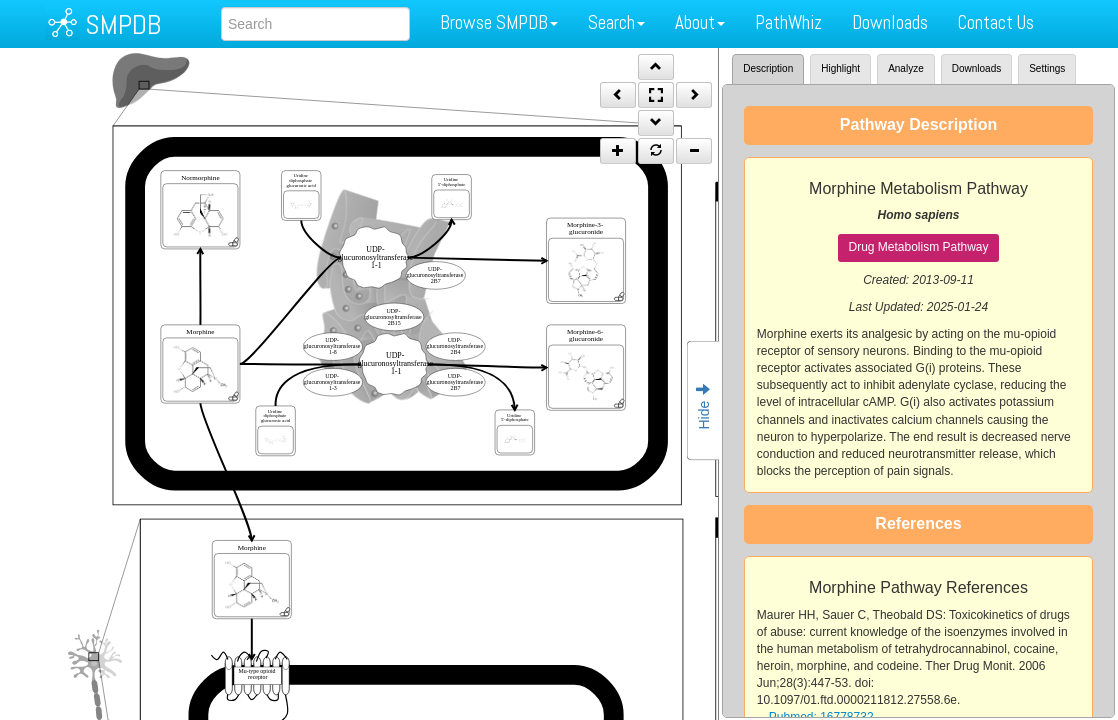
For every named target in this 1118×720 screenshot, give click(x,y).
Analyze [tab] (906, 68)
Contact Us (996, 22)
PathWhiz (788, 22)
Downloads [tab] (976, 68)
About (700, 22)
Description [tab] (768, 68)
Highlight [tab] (840, 68)
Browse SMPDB (499, 22)
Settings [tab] (1047, 68)
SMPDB (123, 24)
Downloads (890, 22)
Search (616, 22)
